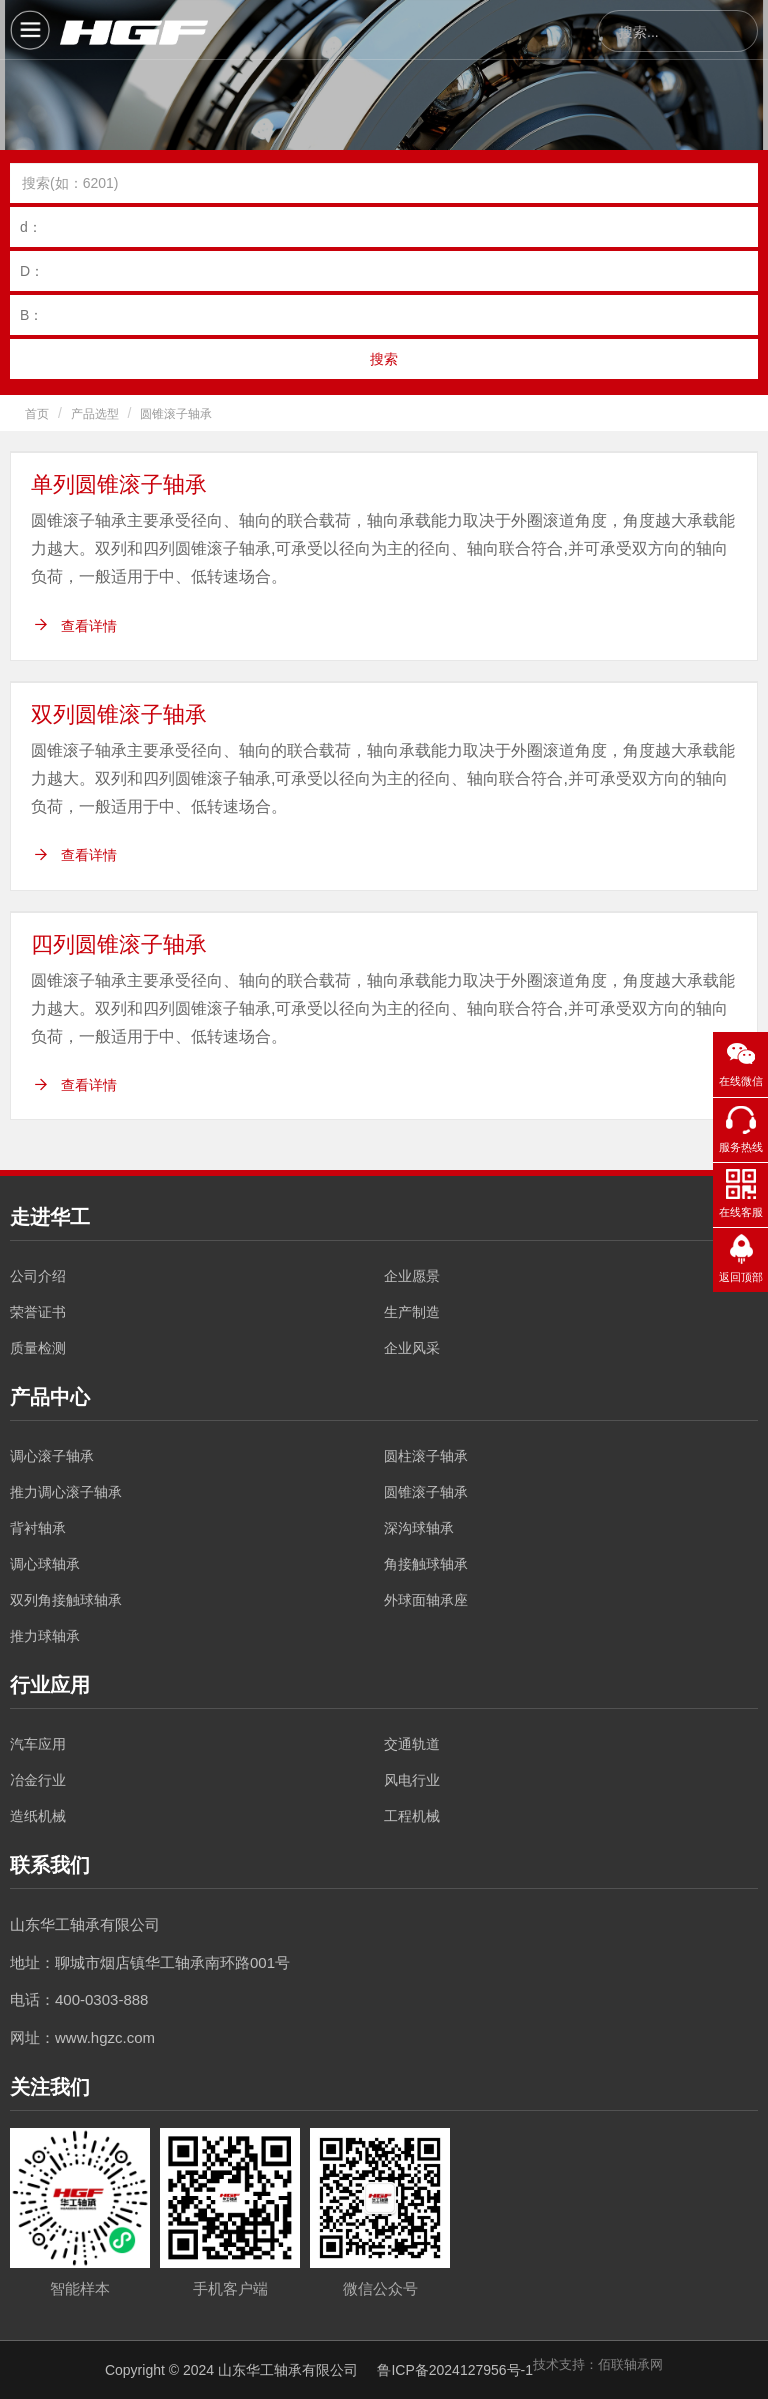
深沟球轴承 (419, 1528)
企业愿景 (412, 1276)
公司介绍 (38, 1276)
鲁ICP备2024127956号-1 (455, 2370)
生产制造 (412, 1312)
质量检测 (38, 1348)
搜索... (639, 32)
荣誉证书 (38, 1312)
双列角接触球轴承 (66, 1600)
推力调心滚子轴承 (66, 1492)
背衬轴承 (38, 1528)
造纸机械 (38, 1816)
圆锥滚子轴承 (176, 414)
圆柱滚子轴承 (426, 1456)
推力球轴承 (45, 1636)
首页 (37, 414)
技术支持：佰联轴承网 (598, 2364)
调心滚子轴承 (52, 1456)
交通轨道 (412, 1744)
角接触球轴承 (426, 1564)
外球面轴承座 (426, 1600)
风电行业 (412, 1780)
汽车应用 (38, 1744)
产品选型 (95, 414)
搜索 (384, 359)
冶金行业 (38, 1780)
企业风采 (412, 1348)
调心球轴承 (45, 1564)
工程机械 (412, 1816)
